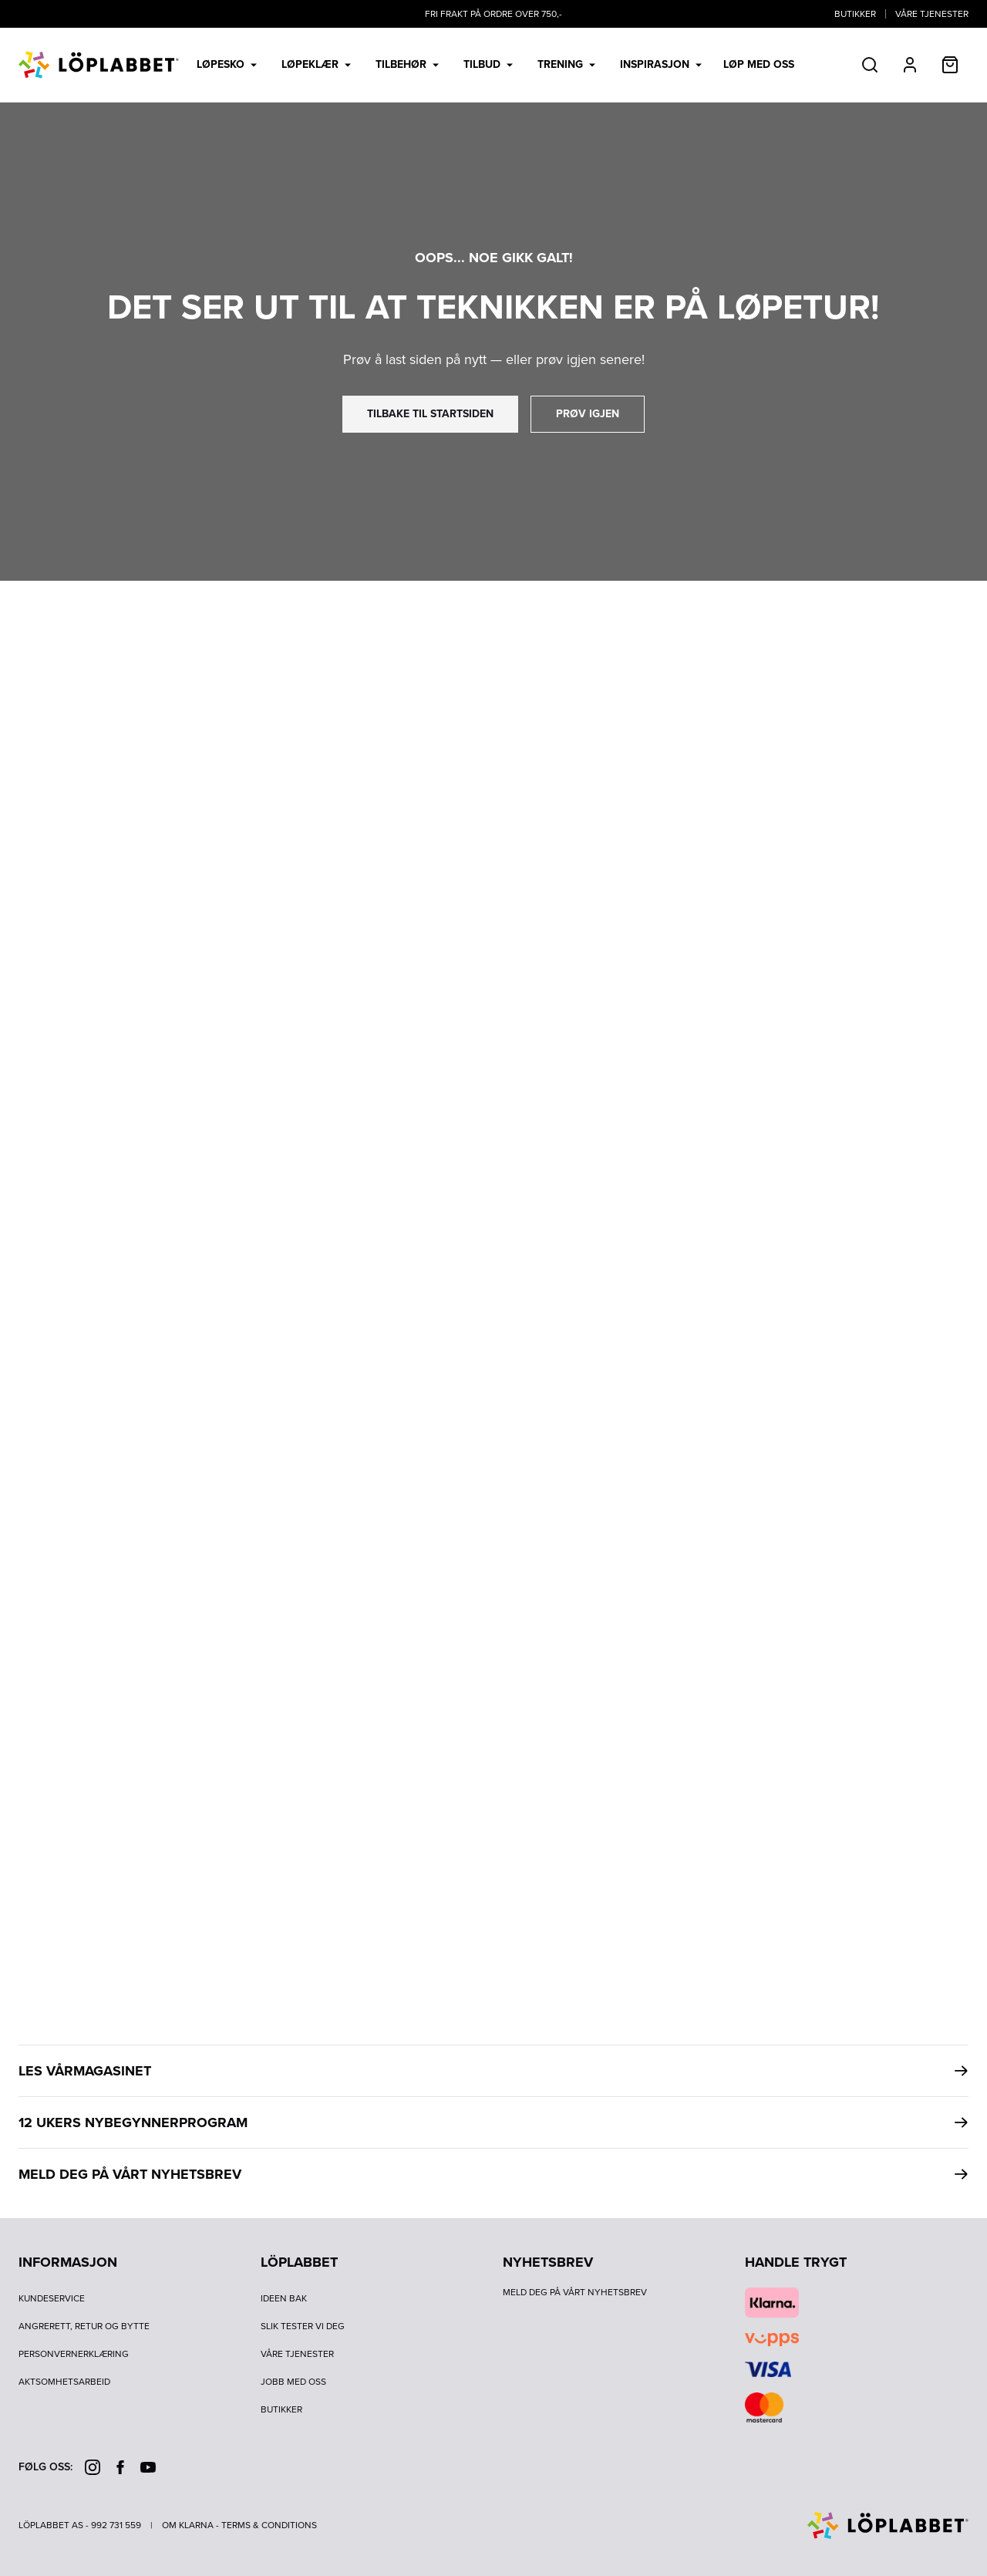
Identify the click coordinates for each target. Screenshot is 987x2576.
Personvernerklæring (74, 2354)
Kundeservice (52, 2298)
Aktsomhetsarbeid (64, 2382)
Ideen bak (284, 2298)
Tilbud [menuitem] (488, 64)
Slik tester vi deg (303, 2326)
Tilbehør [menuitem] (407, 64)
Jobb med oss (293, 2382)
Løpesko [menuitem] (227, 64)
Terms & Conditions (269, 2525)
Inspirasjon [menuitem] (661, 64)
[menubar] (494, 65)
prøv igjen (587, 414)
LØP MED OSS (758, 64)
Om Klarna (188, 2525)
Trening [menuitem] (566, 64)
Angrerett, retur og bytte (84, 2326)
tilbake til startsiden (430, 414)
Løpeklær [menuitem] (316, 64)
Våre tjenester (931, 14)
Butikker (855, 14)
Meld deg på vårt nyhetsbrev (575, 2292)
